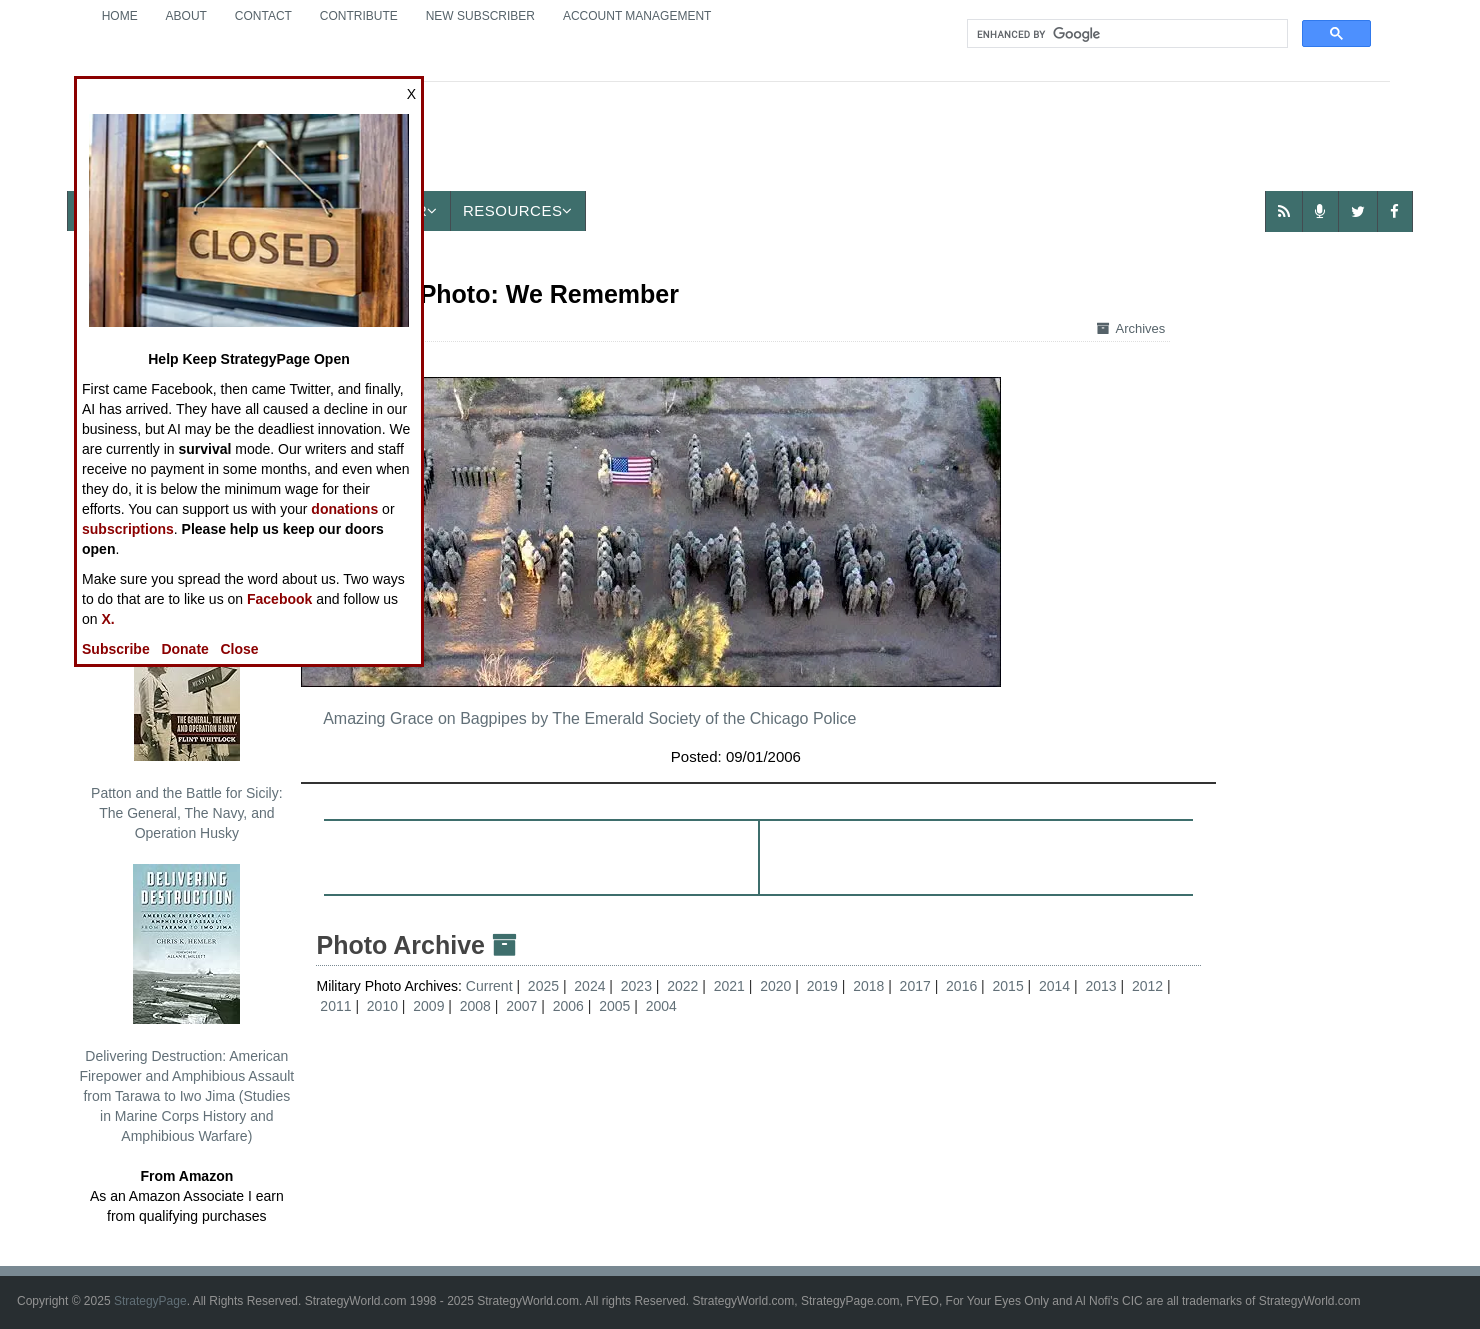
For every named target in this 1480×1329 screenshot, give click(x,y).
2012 (1147, 986)
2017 (915, 986)
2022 (682, 986)
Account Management (637, 16)
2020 (775, 986)
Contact (263, 16)
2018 (868, 986)
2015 (1008, 986)
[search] (1125, 34)
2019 (822, 986)
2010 (382, 1006)
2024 (589, 986)
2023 (636, 986)
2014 (1054, 986)
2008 (475, 1006)
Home (120, 16)
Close (240, 649)
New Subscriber (480, 16)
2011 (335, 1006)
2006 (568, 1006)
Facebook (279, 599)
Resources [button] (518, 210)
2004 (661, 1006)
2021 (729, 986)
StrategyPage (150, 1301)
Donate (184, 649)
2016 (961, 986)
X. (107, 619)
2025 (543, 986)
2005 (614, 1006)
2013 (1100, 986)
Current (491, 986)
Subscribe (116, 649)
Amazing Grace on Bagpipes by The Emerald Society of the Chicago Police (589, 718)
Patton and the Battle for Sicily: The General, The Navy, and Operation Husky (186, 721)
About (186, 16)
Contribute (359, 16)
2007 (521, 1006)
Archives (1131, 328)
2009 (428, 1006)
